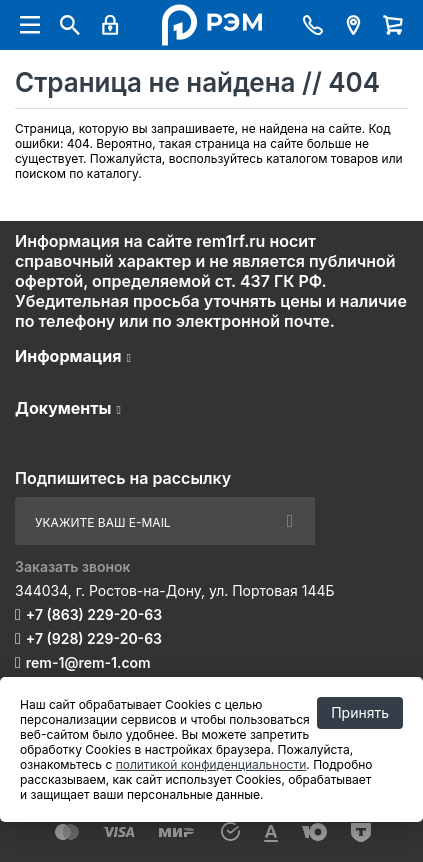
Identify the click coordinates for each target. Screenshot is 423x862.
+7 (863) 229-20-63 (94, 614)
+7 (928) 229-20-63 (94, 638)
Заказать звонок (73, 566)
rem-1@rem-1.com (88, 662)
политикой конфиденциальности (211, 764)
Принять (360, 712)
